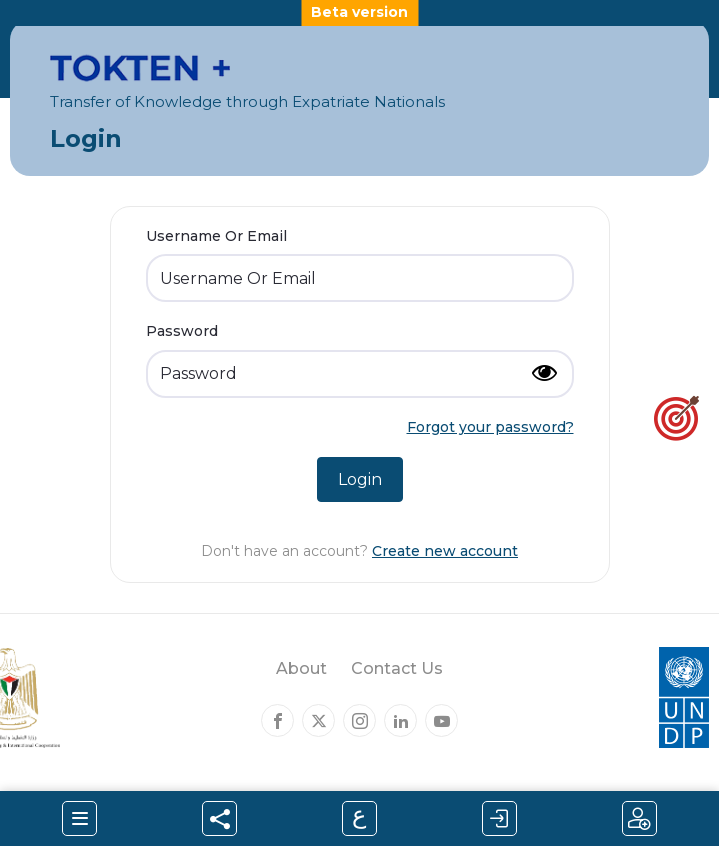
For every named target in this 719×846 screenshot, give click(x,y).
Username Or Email (216, 236)
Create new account (445, 551)
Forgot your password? (490, 427)
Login (360, 479)
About (301, 668)
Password (182, 331)
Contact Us (397, 668)
